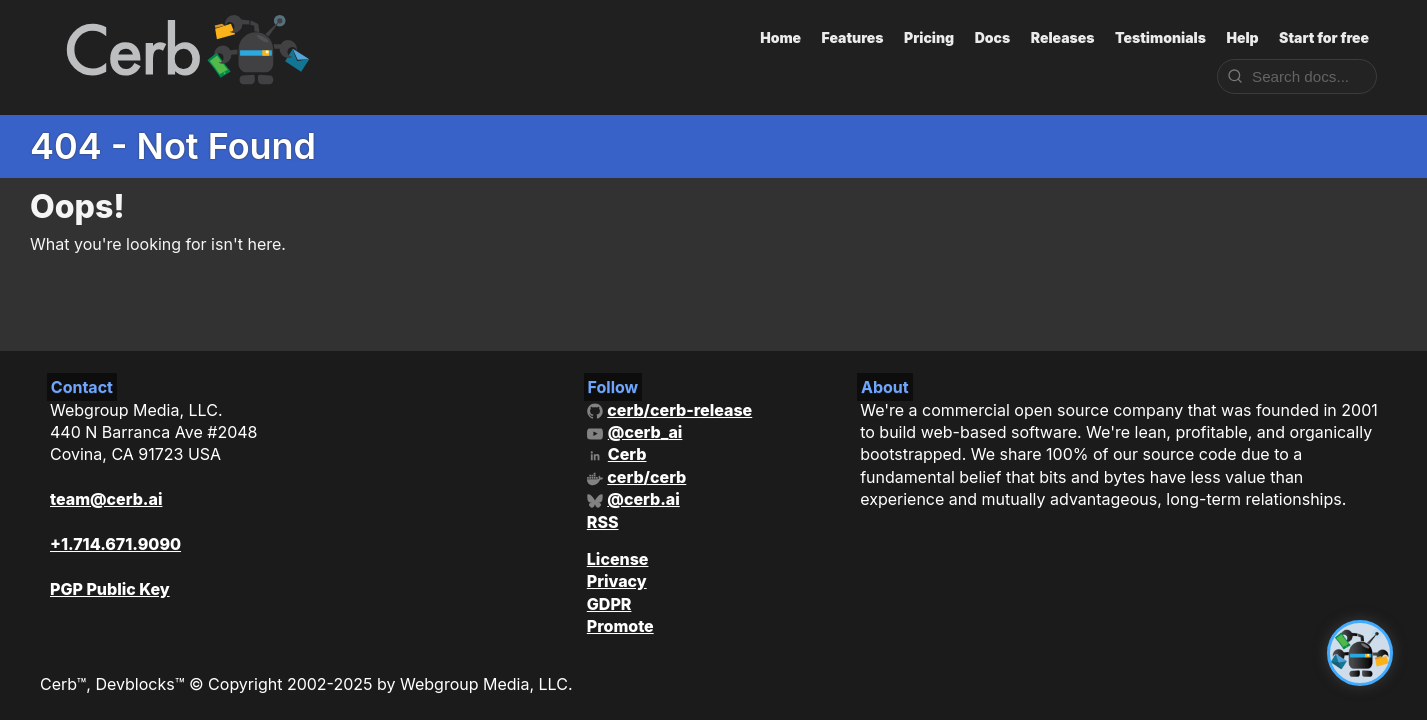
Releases (1063, 37)
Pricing (929, 37)
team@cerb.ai (106, 499)
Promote (620, 626)
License (618, 559)
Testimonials (1160, 37)
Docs (993, 37)
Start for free (1324, 37)
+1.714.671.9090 (115, 544)
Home (780, 37)
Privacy (617, 581)
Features (853, 37)
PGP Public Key (110, 589)
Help (1242, 37)
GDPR (609, 604)
